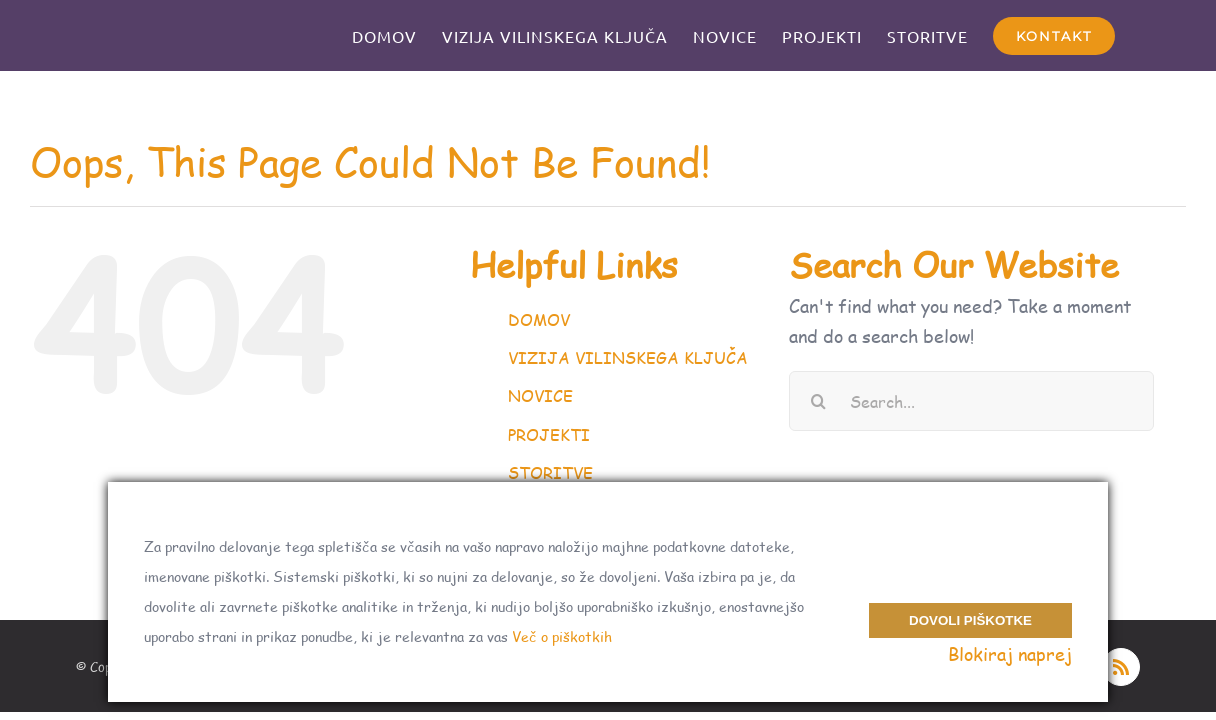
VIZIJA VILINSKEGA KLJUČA (628, 357)
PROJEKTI (549, 434)
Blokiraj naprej (1010, 654)
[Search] (819, 401)
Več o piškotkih (562, 636)
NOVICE (540, 395)
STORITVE (550, 472)
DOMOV (539, 319)
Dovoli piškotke (970, 611)
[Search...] (971, 401)
